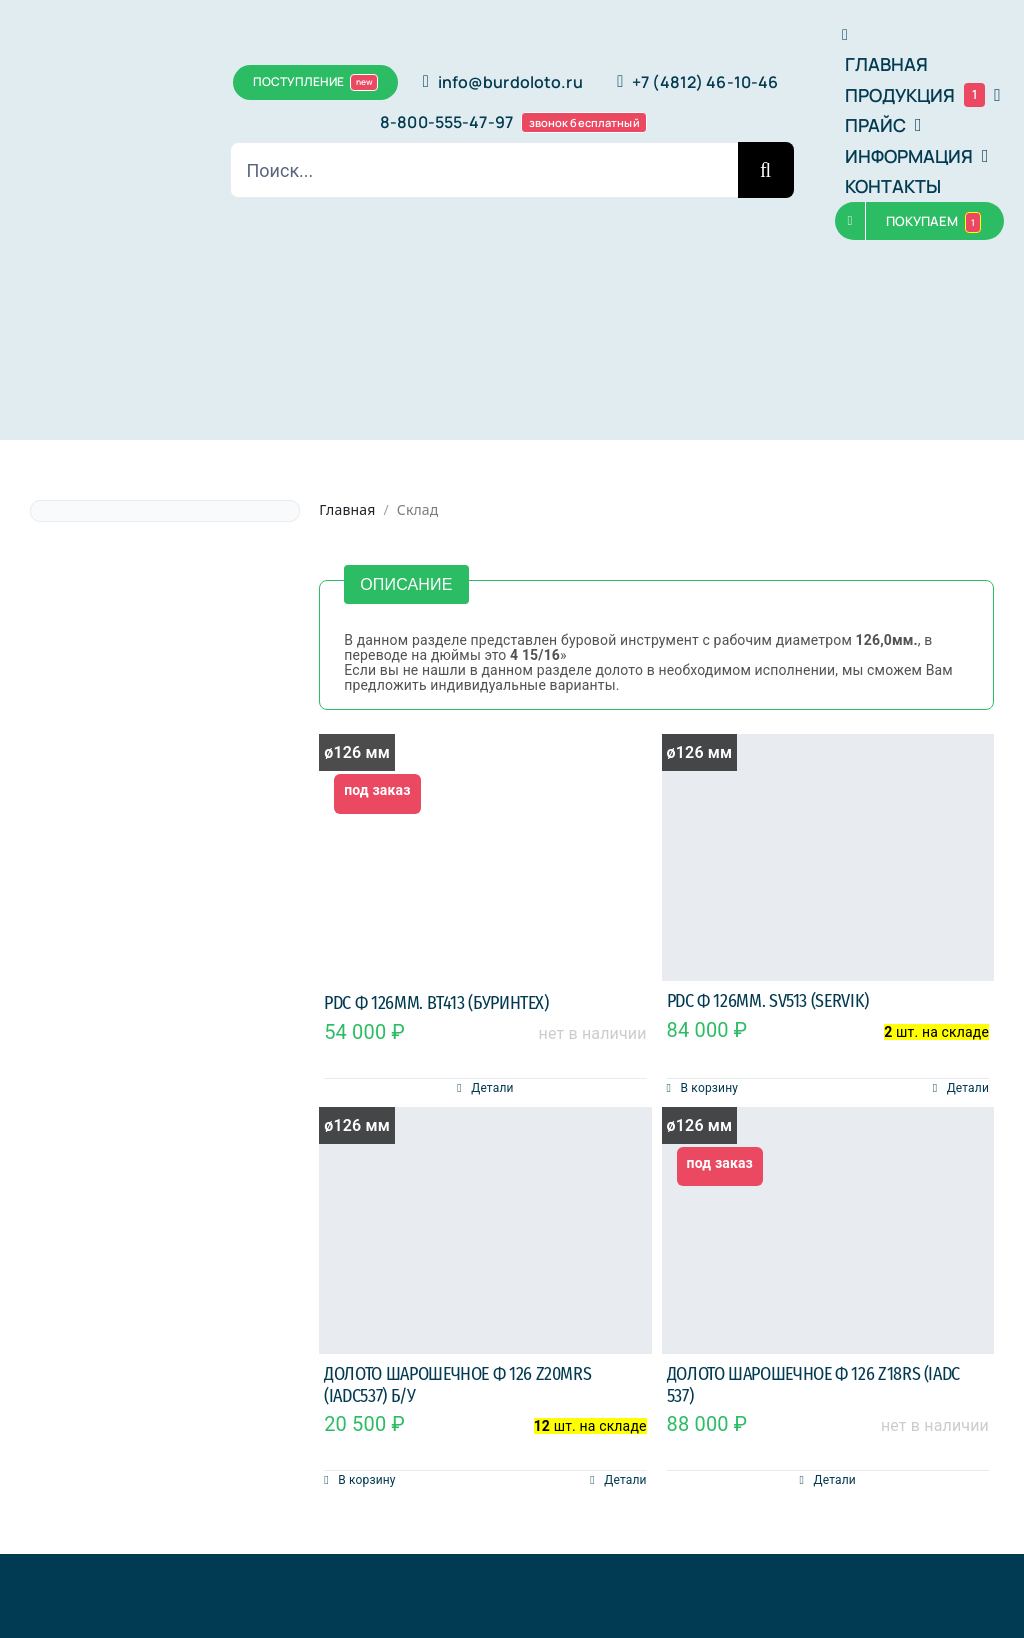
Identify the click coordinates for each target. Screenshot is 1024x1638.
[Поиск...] (483, 170)
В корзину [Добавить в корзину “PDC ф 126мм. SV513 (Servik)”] (709, 1088)
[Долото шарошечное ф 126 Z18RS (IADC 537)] (828, 1230)
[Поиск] (766, 170)
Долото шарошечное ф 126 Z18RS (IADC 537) (813, 1385)
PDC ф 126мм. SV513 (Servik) (768, 1001)
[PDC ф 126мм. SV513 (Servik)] (828, 857)
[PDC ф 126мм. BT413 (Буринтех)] (485, 858)
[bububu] (66, 104)
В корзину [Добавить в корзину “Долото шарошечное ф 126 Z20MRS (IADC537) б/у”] (366, 1480)
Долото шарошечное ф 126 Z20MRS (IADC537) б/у (457, 1385)
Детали (492, 1088)
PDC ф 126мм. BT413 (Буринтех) (436, 1003)
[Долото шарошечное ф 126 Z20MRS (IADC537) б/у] (485, 1230)
